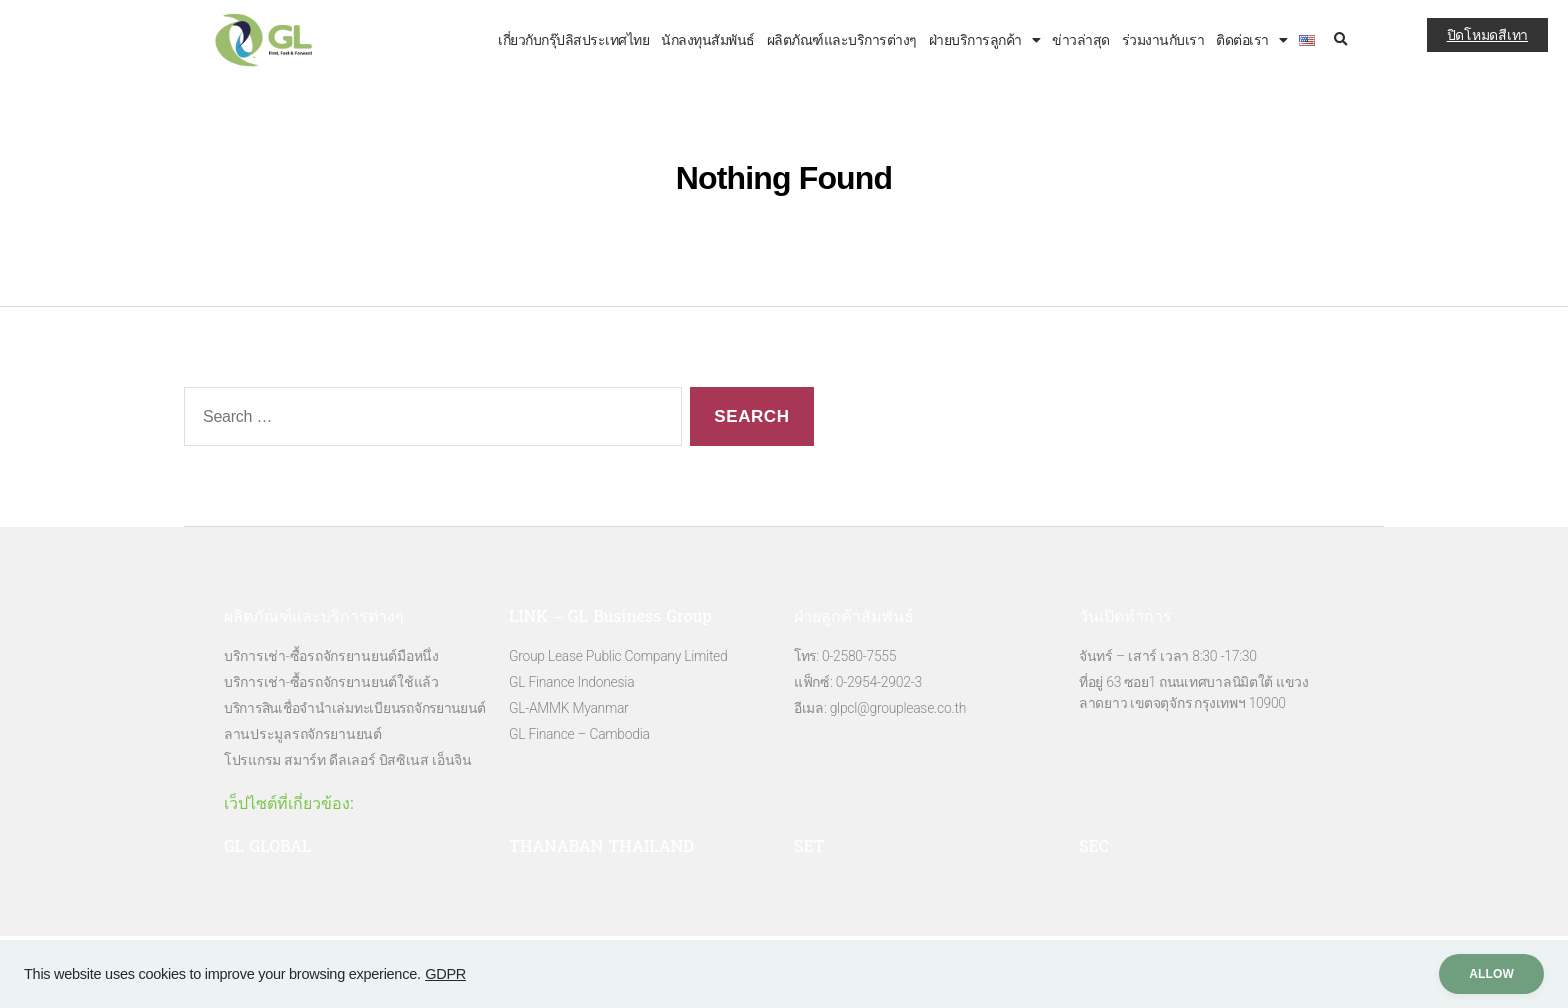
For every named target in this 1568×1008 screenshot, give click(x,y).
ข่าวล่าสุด (1081, 40)
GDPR (445, 974)
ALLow (1486, 974)
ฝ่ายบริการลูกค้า (985, 40)
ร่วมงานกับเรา (1163, 40)
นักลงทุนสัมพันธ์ (708, 40)
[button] (1340, 40)
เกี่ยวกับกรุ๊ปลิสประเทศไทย (573, 40)
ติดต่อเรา (1251, 40)
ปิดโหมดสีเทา (1487, 35)
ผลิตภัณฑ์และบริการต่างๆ (842, 40)
